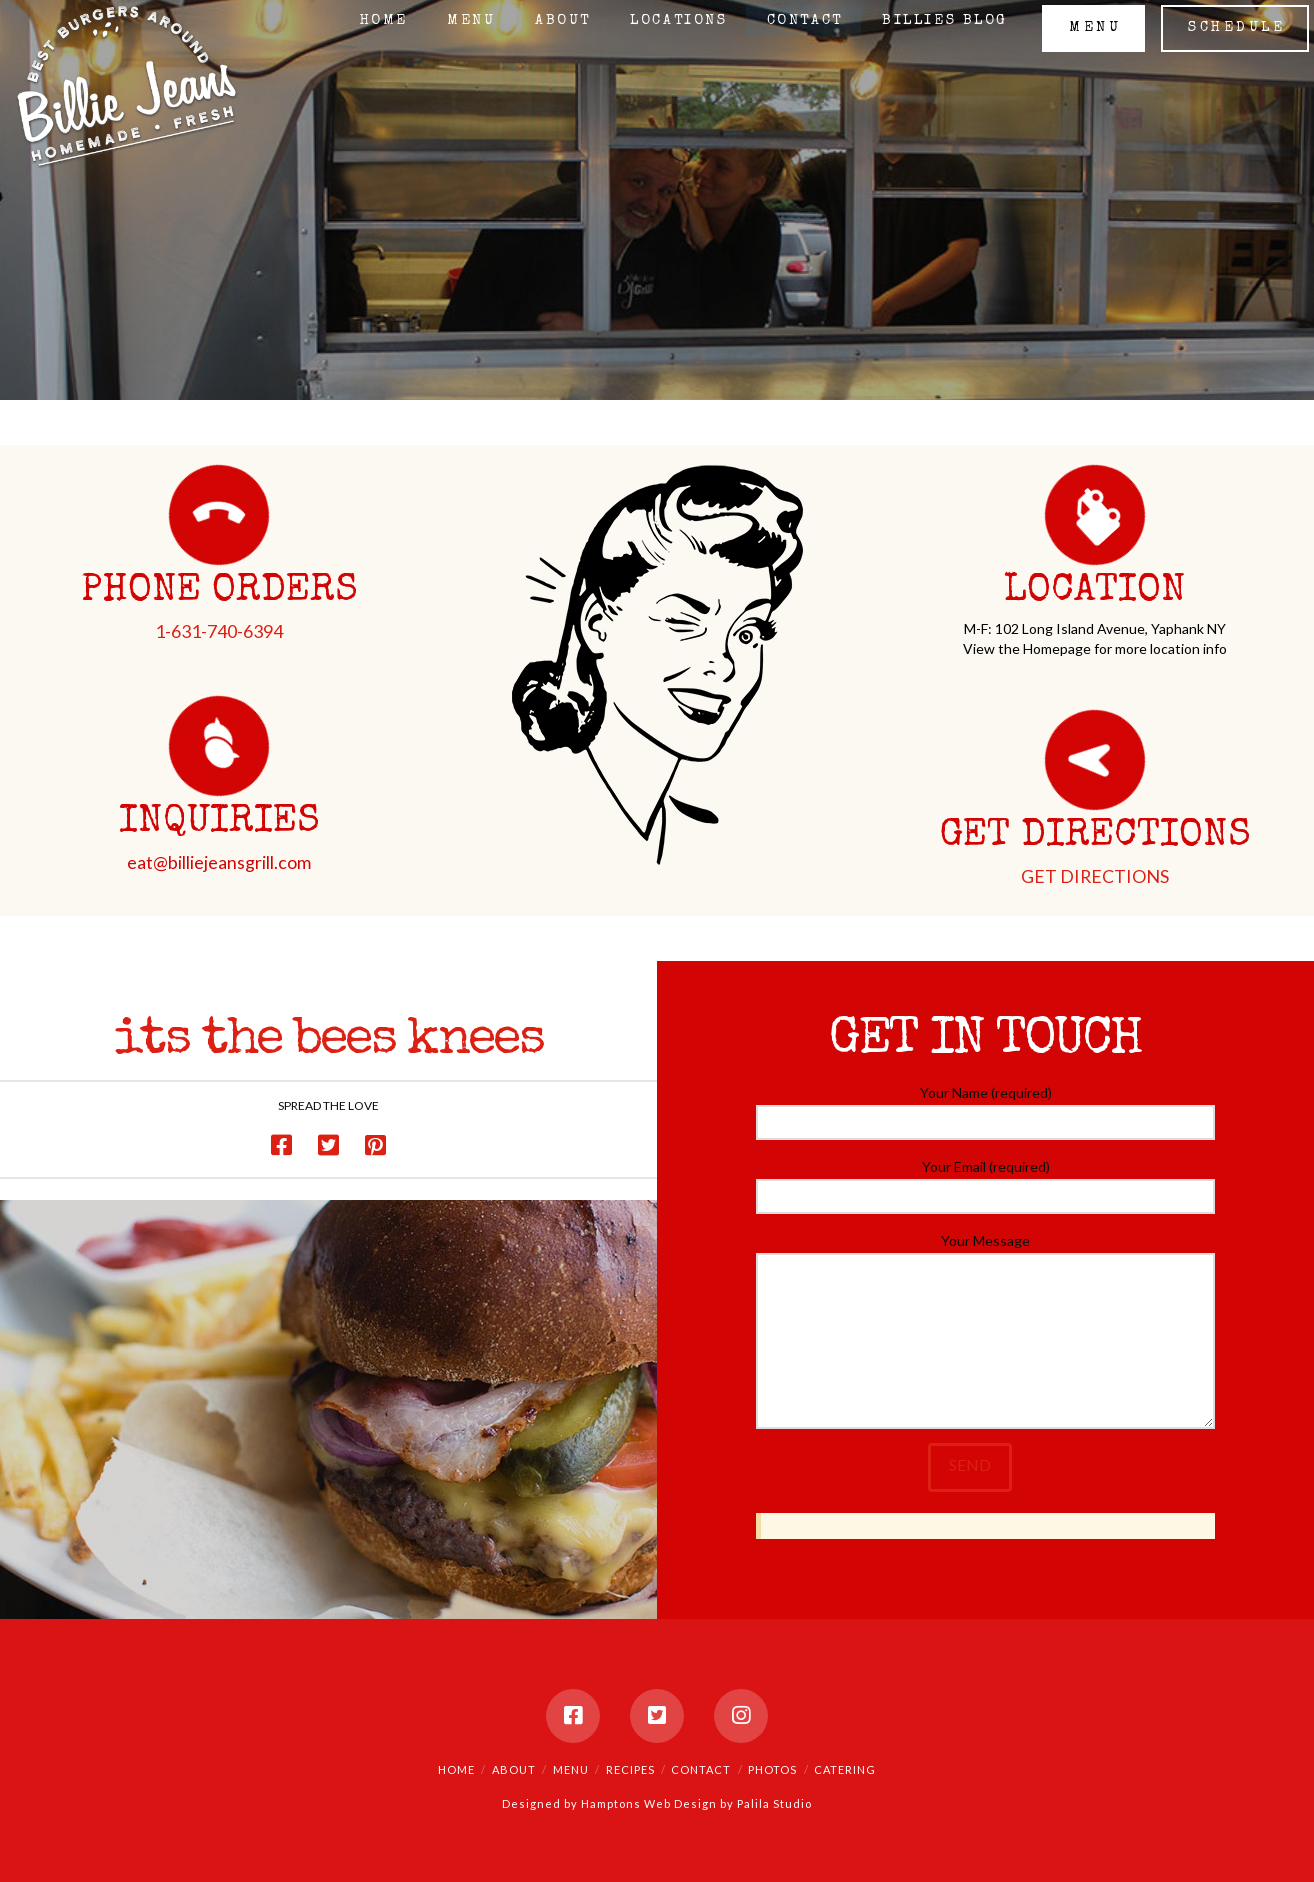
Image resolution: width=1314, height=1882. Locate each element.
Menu (571, 1769)
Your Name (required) (986, 1108)
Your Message (986, 1253)
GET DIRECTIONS (1095, 876)
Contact (701, 1769)
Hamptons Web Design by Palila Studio (696, 1803)
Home (456, 1769)
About (514, 1769)
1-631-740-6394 (219, 631)
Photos (772, 1769)
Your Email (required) (986, 1182)
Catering (845, 1769)
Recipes (630, 1769)
